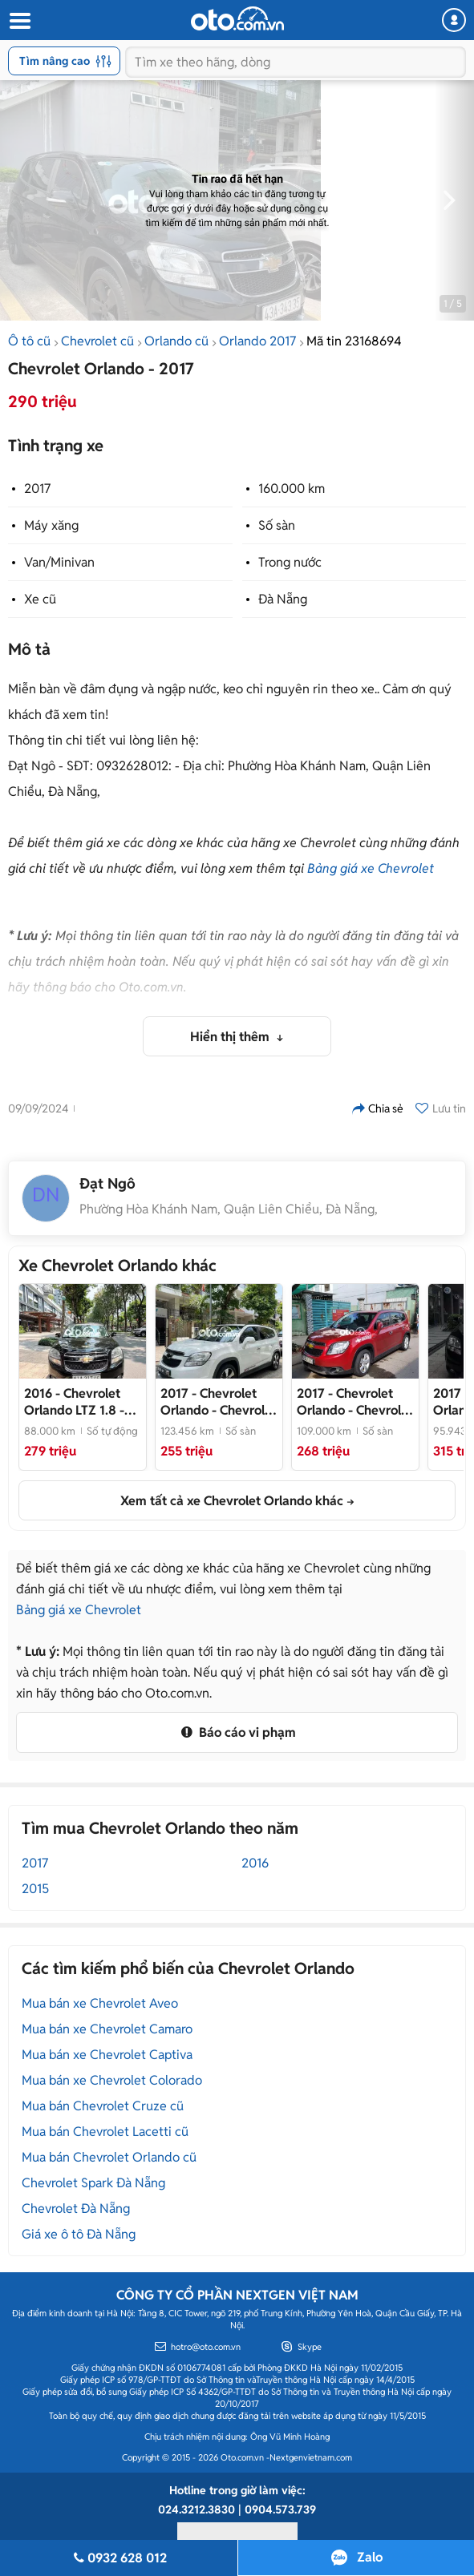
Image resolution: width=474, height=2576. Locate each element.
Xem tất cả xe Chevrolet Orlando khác (231, 1500)
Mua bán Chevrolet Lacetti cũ (105, 2131)
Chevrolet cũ (97, 341)
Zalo (370, 2557)
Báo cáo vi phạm (237, 1732)
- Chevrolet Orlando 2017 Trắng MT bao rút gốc (218, 1402)
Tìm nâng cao (65, 61)
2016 (255, 1863)
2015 (35, 1888)
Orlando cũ (176, 341)
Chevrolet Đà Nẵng (76, 2208)
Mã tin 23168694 (354, 341)
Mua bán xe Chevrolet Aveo (100, 2003)
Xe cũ (40, 599)
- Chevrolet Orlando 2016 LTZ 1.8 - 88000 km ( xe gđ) (79, 1402)
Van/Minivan (59, 562)
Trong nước (290, 562)
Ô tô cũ (29, 341)
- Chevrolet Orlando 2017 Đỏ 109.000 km (355, 1402)
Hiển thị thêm (231, 1036)
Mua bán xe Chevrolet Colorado (112, 2080)
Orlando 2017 (257, 341)
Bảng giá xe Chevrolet (370, 868)
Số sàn (276, 525)
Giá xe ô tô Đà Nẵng (79, 2234)
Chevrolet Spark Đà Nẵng (93, 2182)
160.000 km (291, 488)
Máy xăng (51, 525)
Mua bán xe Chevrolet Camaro (107, 2029)
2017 (37, 488)
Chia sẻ (377, 1108)
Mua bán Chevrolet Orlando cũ (109, 2157)
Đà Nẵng (282, 599)
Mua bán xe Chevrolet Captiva (107, 2054)
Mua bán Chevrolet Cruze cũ (103, 2106)
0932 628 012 (118, 2558)
